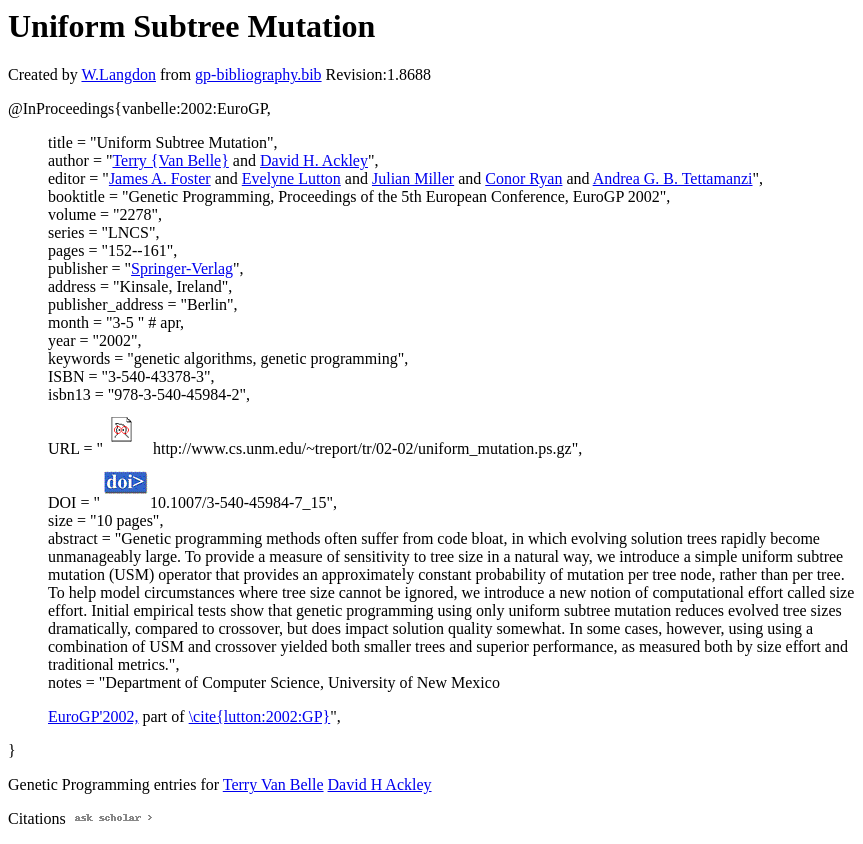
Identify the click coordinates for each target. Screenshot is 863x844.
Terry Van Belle (273, 784)
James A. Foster (160, 178)
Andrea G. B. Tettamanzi (673, 178)
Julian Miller (413, 178)
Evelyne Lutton (291, 178)
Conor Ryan (523, 178)
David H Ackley (380, 784)
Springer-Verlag (182, 268)
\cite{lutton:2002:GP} (260, 716)
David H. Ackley (314, 160)
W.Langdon (118, 74)
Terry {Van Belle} (170, 160)
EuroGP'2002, (93, 716)
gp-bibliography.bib (258, 74)
